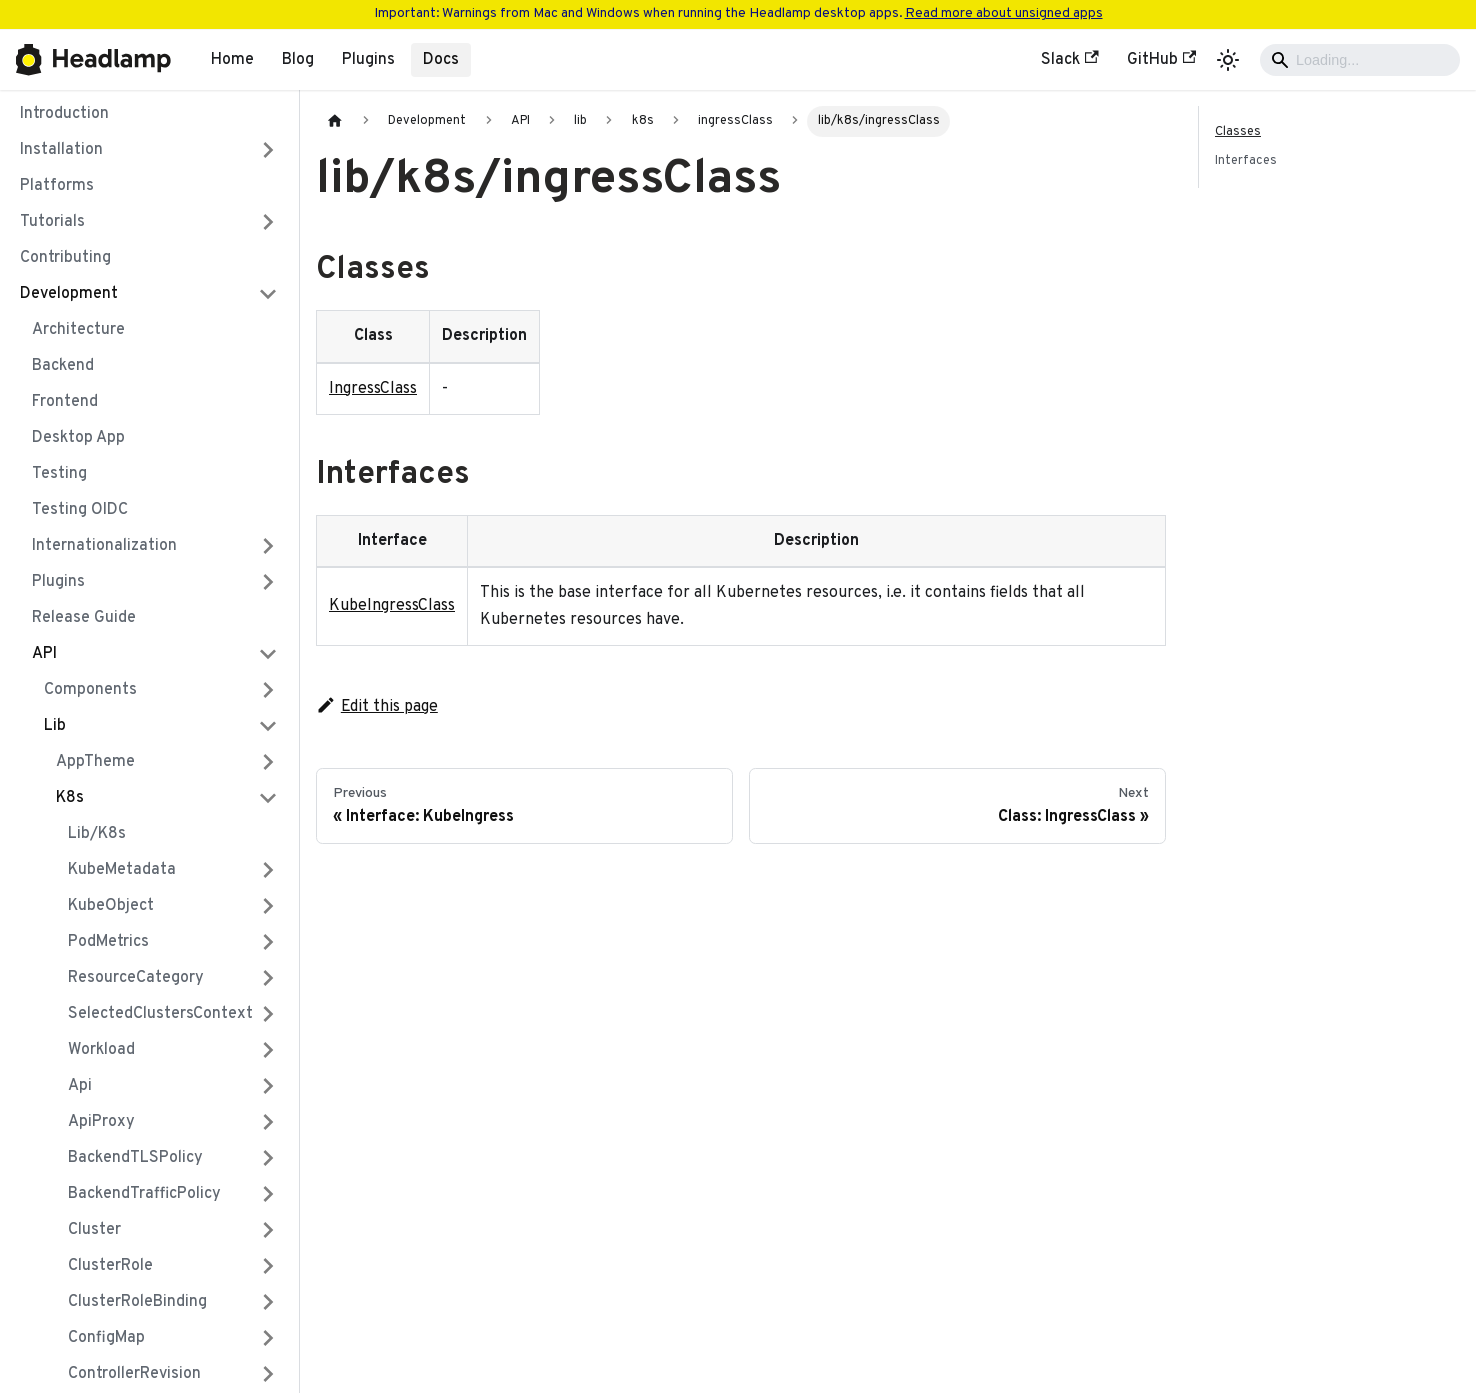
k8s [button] (70, 798)
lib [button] (55, 726)
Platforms (57, 186)
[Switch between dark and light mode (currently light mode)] (1228, 60)
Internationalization (104, 546)
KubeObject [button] (111, 906)
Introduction (64, 114)
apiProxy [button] (101, 1122)
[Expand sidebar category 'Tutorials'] (268, 222)
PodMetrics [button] (108, 942)
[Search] (1360, 60)
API (44, 654)
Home (232, 60)
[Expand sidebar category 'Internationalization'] (268, 546)
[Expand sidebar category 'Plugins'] (268, 582)
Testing (59, 474)
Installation (61, 150)
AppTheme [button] (95, 762)
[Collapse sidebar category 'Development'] (268, 294)
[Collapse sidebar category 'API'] (268, 654)
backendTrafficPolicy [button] (144, 1194)
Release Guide (84, 618)
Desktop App (78, 438)
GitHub (1161, 60)
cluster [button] (94, 1230)
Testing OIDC (80, 510)
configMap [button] (106, 1338)
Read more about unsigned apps (1004, 13)
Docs (441, 60)
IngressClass (373, 389)
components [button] (90, 690)
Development (69, 294)
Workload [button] (101, 1050)
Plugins (368, 60)
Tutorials (52, 222)
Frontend (65, 402)
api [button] (80, 1086)
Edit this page (377, 707)
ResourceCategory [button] (136, 978)
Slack (1069, 60)
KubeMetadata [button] (122, 870)
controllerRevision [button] (134, 1374)
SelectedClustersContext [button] (160, 1014)
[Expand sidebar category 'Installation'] (268, 150)
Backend (63, 366)
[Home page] (335, 121)
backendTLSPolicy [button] (135, 1158)
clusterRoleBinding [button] (137, 1302)
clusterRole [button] (110, 1266)
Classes (1238, 132)
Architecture (78, 330)
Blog (298, 60)
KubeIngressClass (392, 606)
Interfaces (1246, 161)
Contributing (65, 258)
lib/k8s (97, 834)
